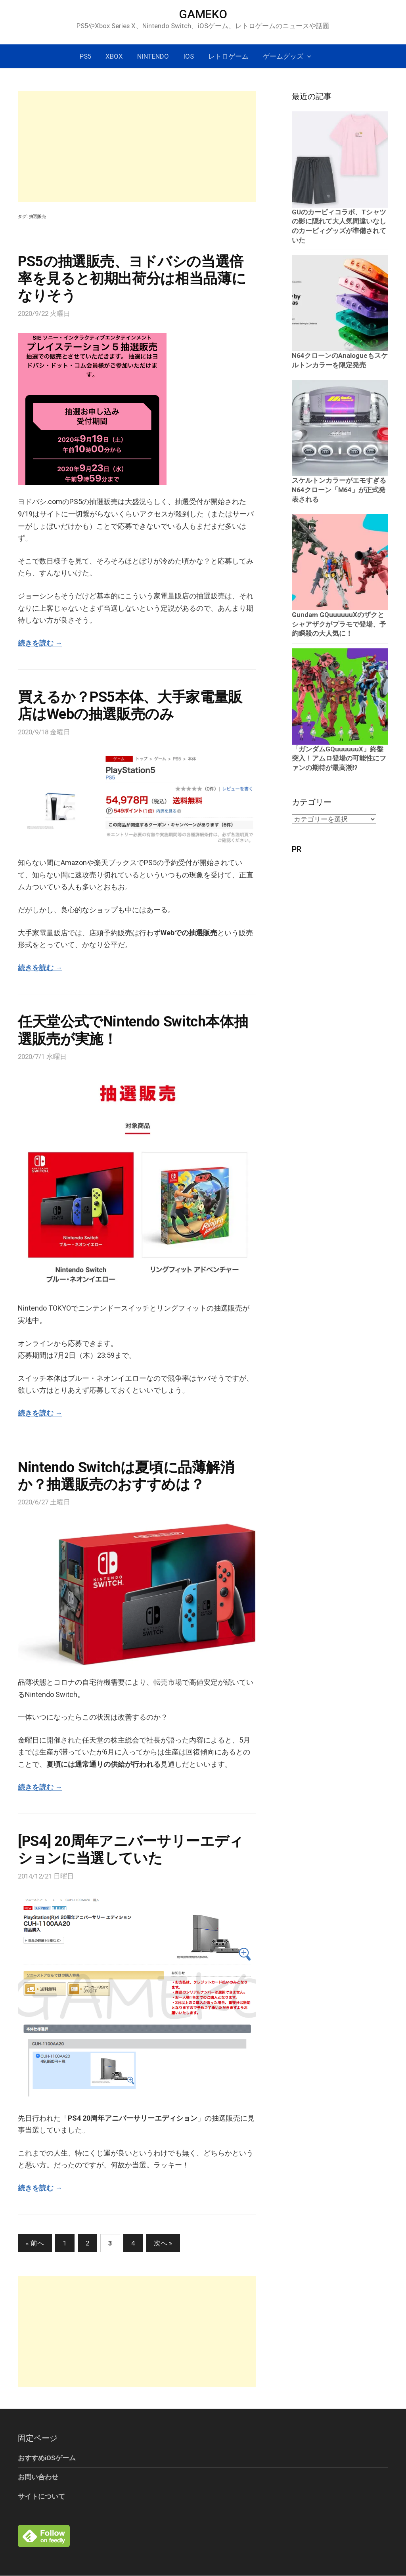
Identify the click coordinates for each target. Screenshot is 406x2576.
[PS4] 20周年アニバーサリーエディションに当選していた (130, 1850)
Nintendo (153, 56)
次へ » (163, 2243)
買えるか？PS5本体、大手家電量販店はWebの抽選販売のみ (130, 705)
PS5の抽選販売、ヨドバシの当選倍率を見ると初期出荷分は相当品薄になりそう (132, 278)
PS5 (85, 56)
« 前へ (35, 2243)
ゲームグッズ (283, 56)
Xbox (114, 56)
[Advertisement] (137, 146)
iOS (188, 56)
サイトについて (41, 2496)
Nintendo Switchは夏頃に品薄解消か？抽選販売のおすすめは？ (126, 1476)
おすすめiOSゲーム (47, 2458)
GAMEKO (203, 14)
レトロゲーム (228, 56)
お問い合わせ (38, 2477)
